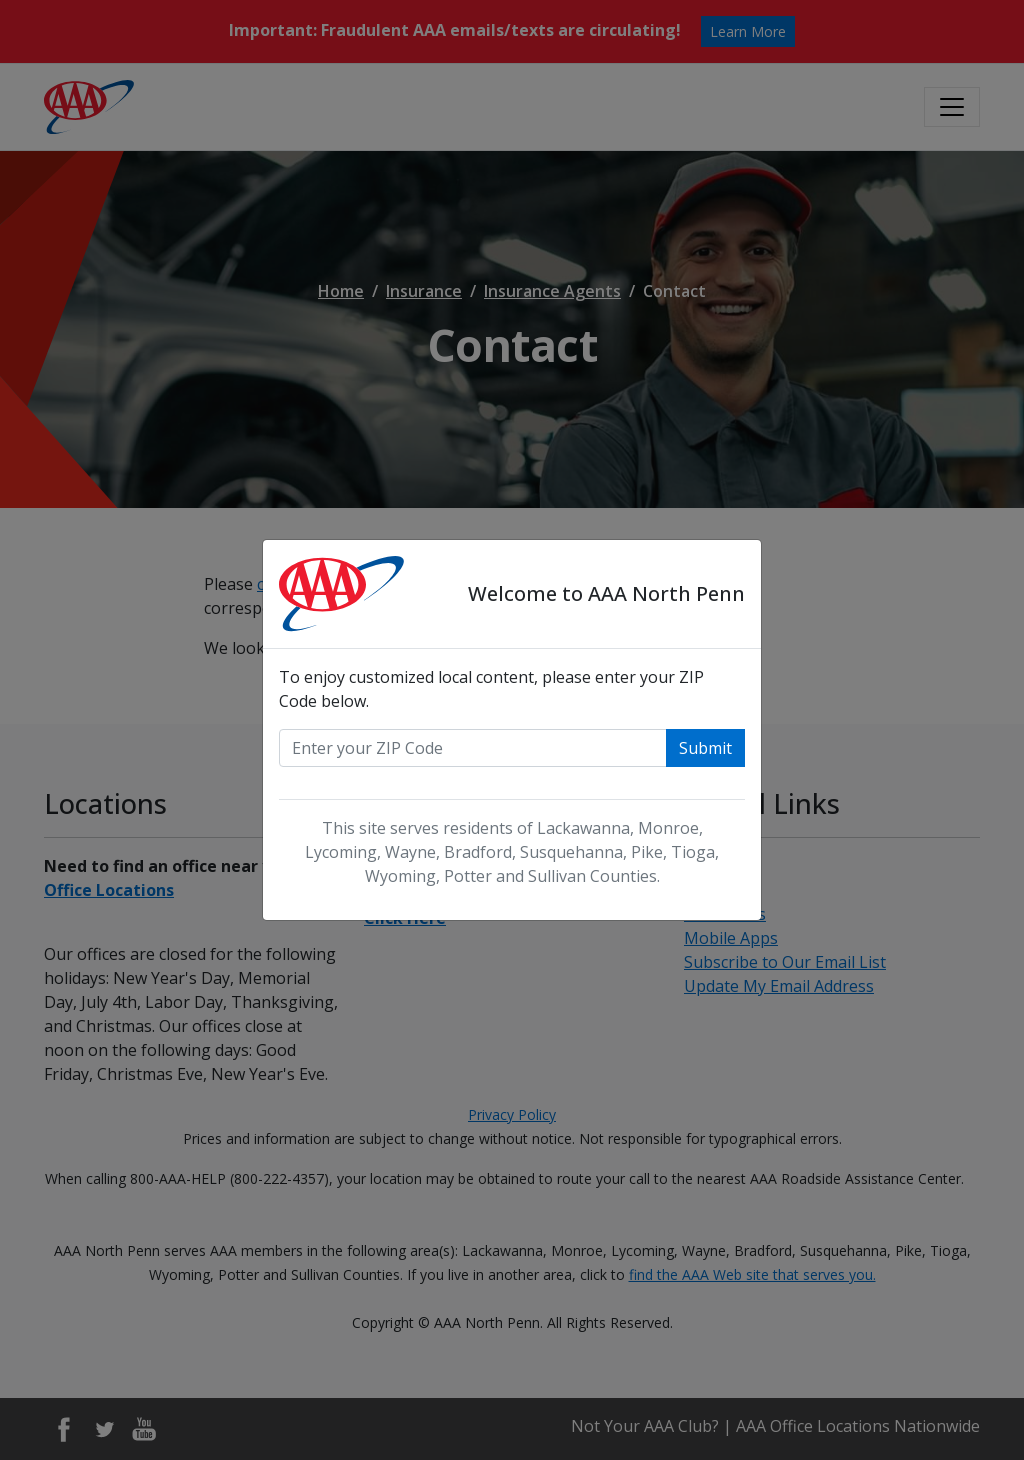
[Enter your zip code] (473, 748)
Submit (705, 748)
